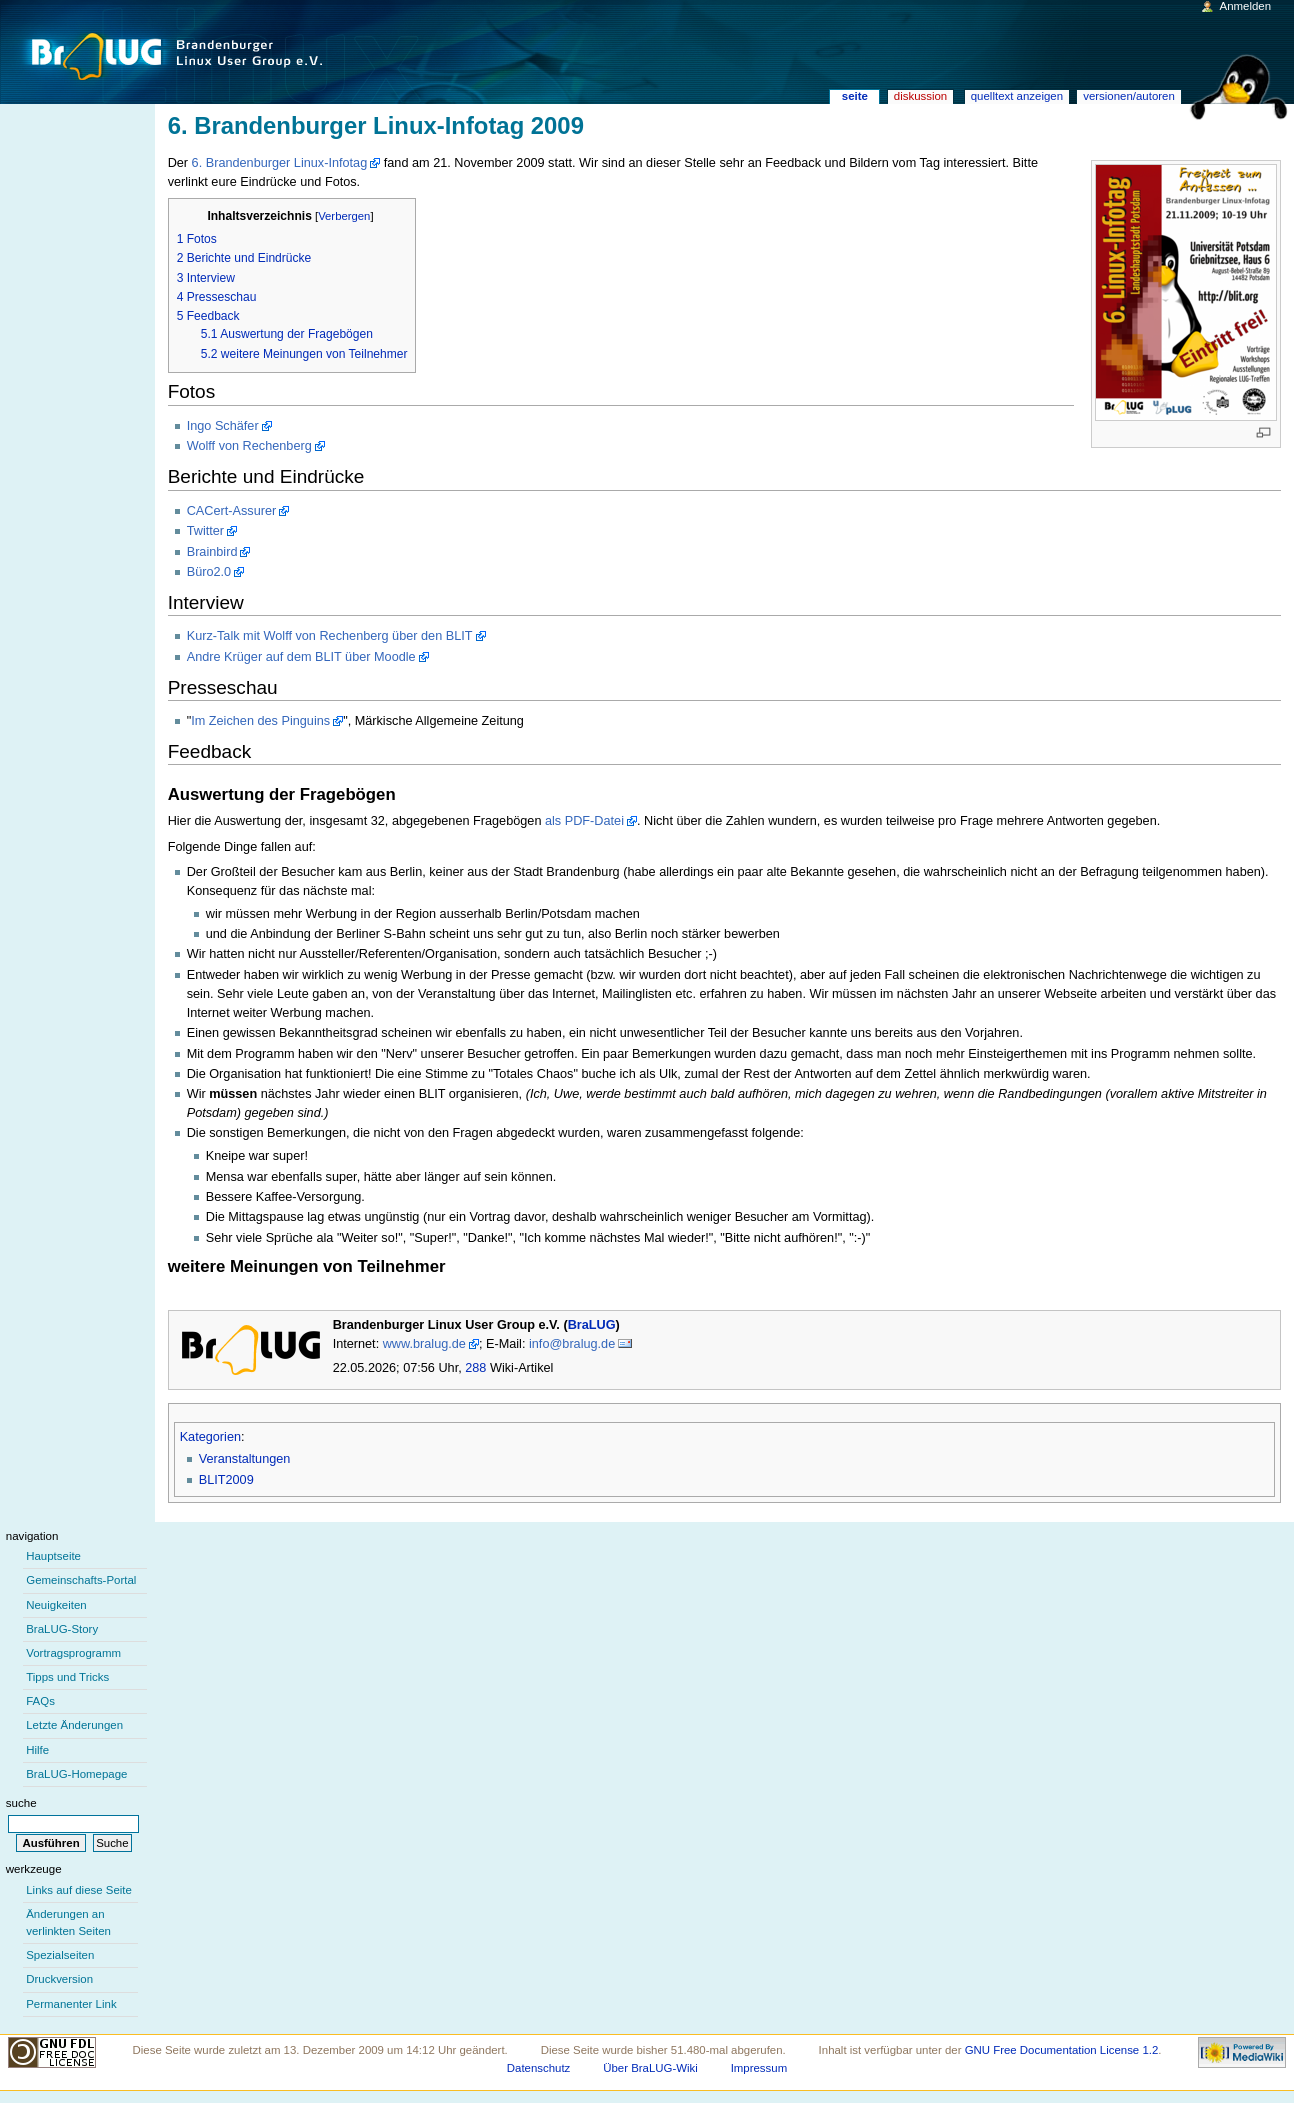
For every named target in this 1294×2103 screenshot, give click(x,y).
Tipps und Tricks (67, 1677)
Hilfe (37, 1750)
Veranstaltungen (245, 1459)
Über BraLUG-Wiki (650, 2068)
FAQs (40, 1701)
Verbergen (344, 216)
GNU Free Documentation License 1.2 (1062, 2050)
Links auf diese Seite (79, 1890)
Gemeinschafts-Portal (81, 1580)
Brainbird (212, 552)
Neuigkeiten (56, 1605)
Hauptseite (53, 1556)
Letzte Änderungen (74, 1725)
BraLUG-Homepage (76, 1774)
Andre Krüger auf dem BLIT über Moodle (301, 657)
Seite (855, 96)
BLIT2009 (226, 1480)
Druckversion (59, 1979)
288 (475, 1368)
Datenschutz (539, 2068)
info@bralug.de (572, 1344)
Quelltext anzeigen (1017, 96)
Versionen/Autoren (1129, 96)
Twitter (205, 531)
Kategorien (210, 1437)
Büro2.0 (209, 572)
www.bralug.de (424, 1344)
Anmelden (1246, 6)
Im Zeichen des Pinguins (260, 721)
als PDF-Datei (584, 821)
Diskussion (920, 96)
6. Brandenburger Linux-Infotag (280, 163)
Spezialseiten (60, 1955)
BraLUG (592, 1325)
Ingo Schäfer (223, 426)
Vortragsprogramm (73, 1653)
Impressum (759, 2068)
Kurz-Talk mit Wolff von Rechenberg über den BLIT (330, 636)
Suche (21, 1803)
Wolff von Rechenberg (249, 446)
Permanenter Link (71, 2004)
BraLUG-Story (62, 1629)
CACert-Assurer (232, 511)
